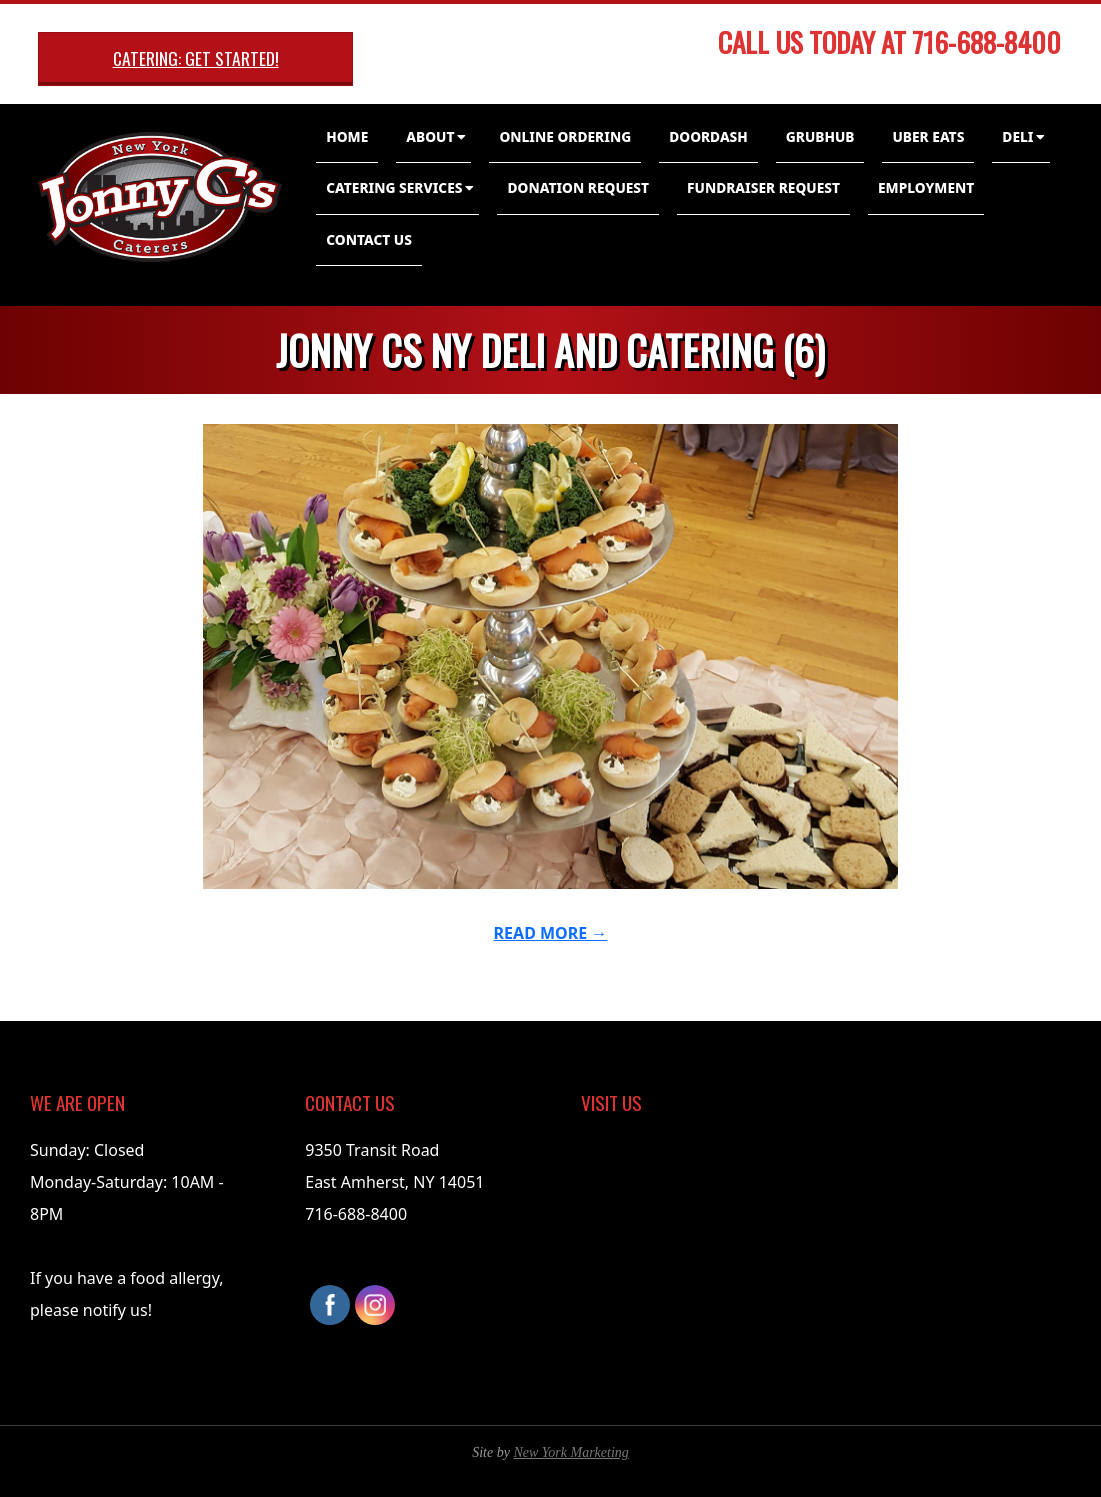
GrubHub (820, 136)
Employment (926, 187)
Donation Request (578, 187)
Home (347, 136)
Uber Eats (928, 136)
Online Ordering (565, 136)
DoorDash (708, 136)
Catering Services (394, 187)
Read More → (551, 933)
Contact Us (369, 239)
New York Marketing (570, 1452)
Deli (1017, 136)
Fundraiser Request (763, 187)
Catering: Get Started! (196, 58)
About (430, 136)
